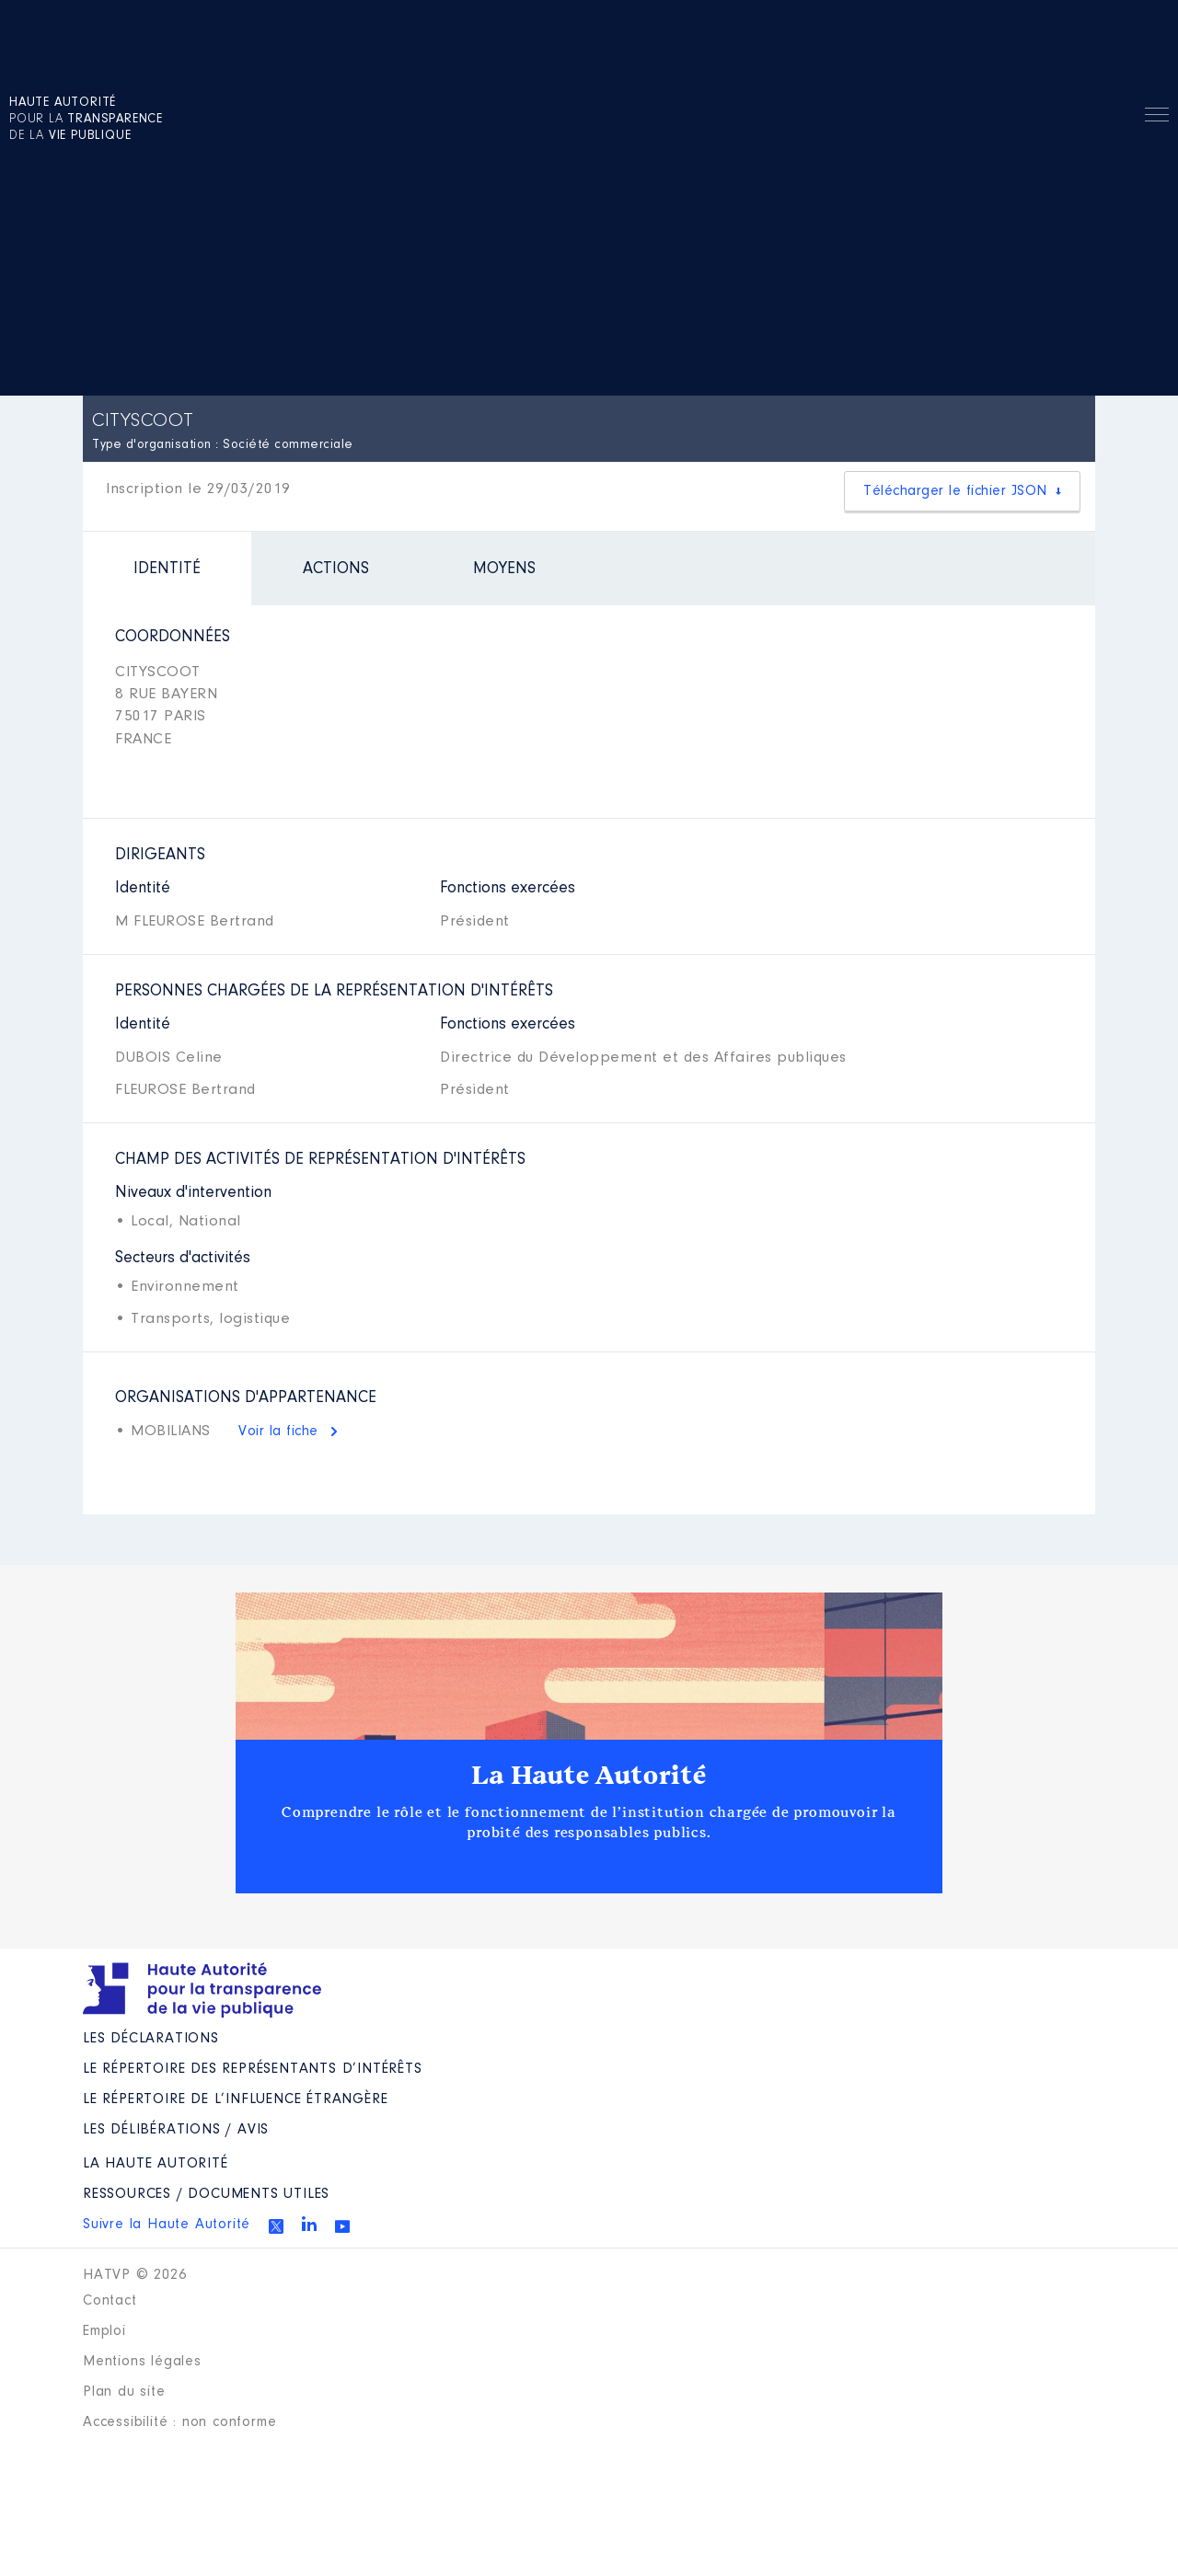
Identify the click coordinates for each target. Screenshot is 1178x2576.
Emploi (104, 2331)
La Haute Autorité (589, 1775)
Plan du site (124, 2392)
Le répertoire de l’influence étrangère (235, 2099)
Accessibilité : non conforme (179, 2422)
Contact (110, 2301)
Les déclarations (151, 2038)
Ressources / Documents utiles (206, 2194)
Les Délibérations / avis (176, 2129)
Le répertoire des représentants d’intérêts (252, 2069)
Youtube (342, 2226)
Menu (1157, 118)
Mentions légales (142, 2361)
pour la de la (86, 120)
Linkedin (309, 2223)
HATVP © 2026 (135, 2275)
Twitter (276, 2226)
